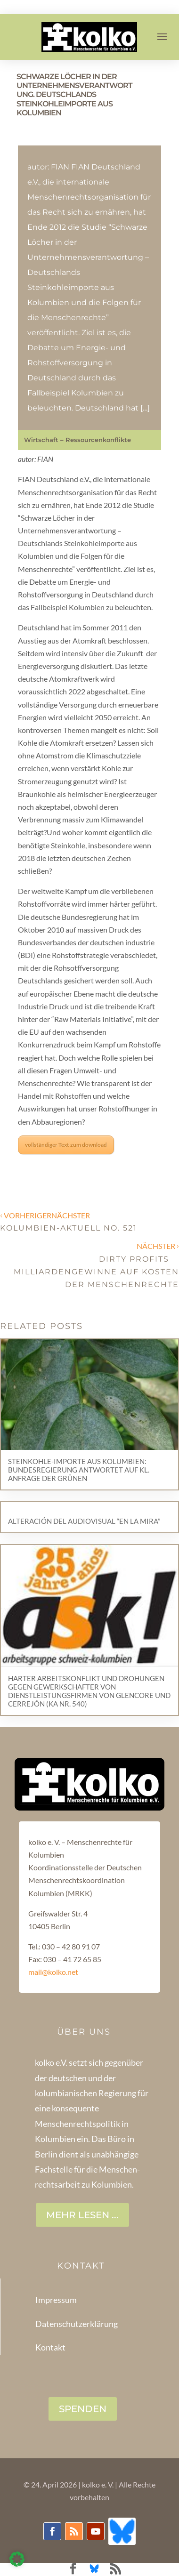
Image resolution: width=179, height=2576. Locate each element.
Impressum (56, 2299)
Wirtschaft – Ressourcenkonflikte (77, 439)
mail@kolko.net (53, 1971)
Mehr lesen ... (82, 2215)
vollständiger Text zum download (66, 1144)
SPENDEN (82, 2409)
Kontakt (50, 2347)
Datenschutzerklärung (76, 2323)
